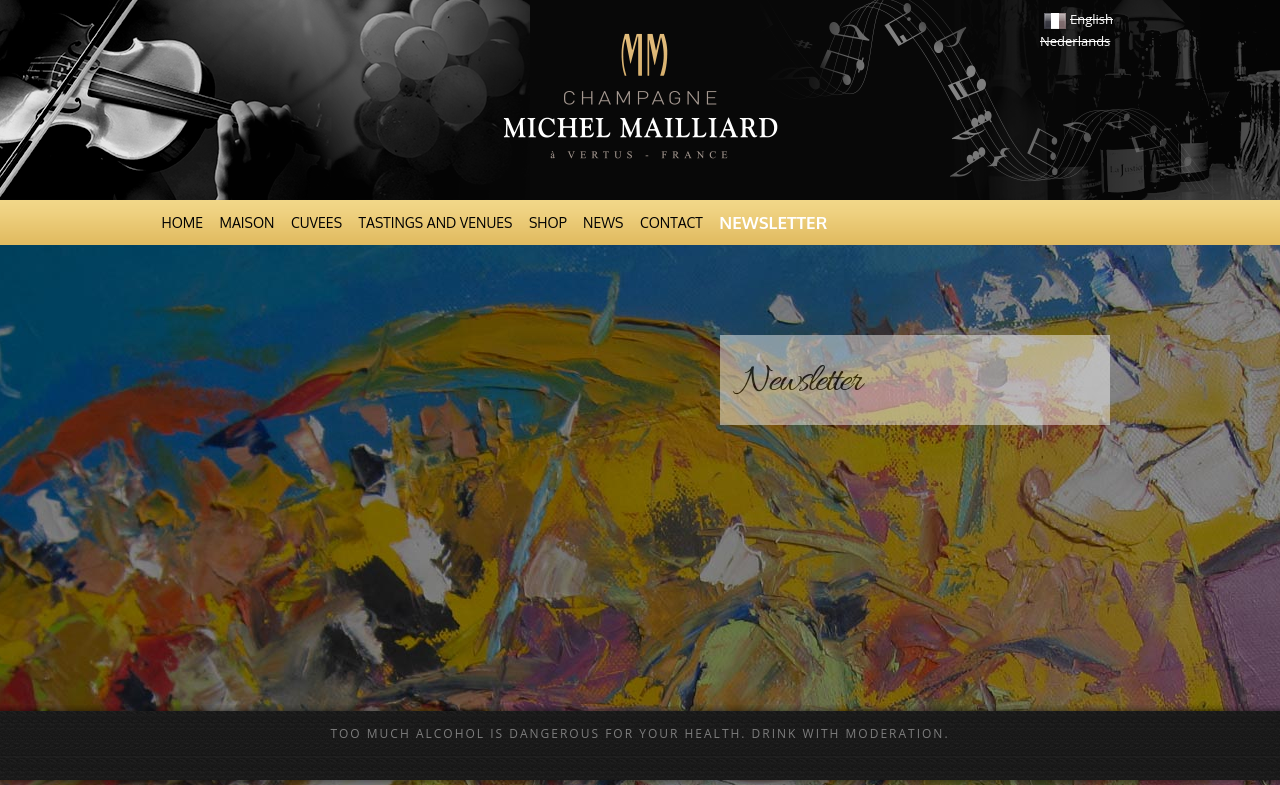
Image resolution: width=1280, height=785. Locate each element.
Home (183, 222)
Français (1055, 21)
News (603, 222)
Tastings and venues (436, 222)
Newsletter (773, 222)
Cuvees (316, 222)
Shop (548, 222)
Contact (671, 222)
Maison (247, 222)
